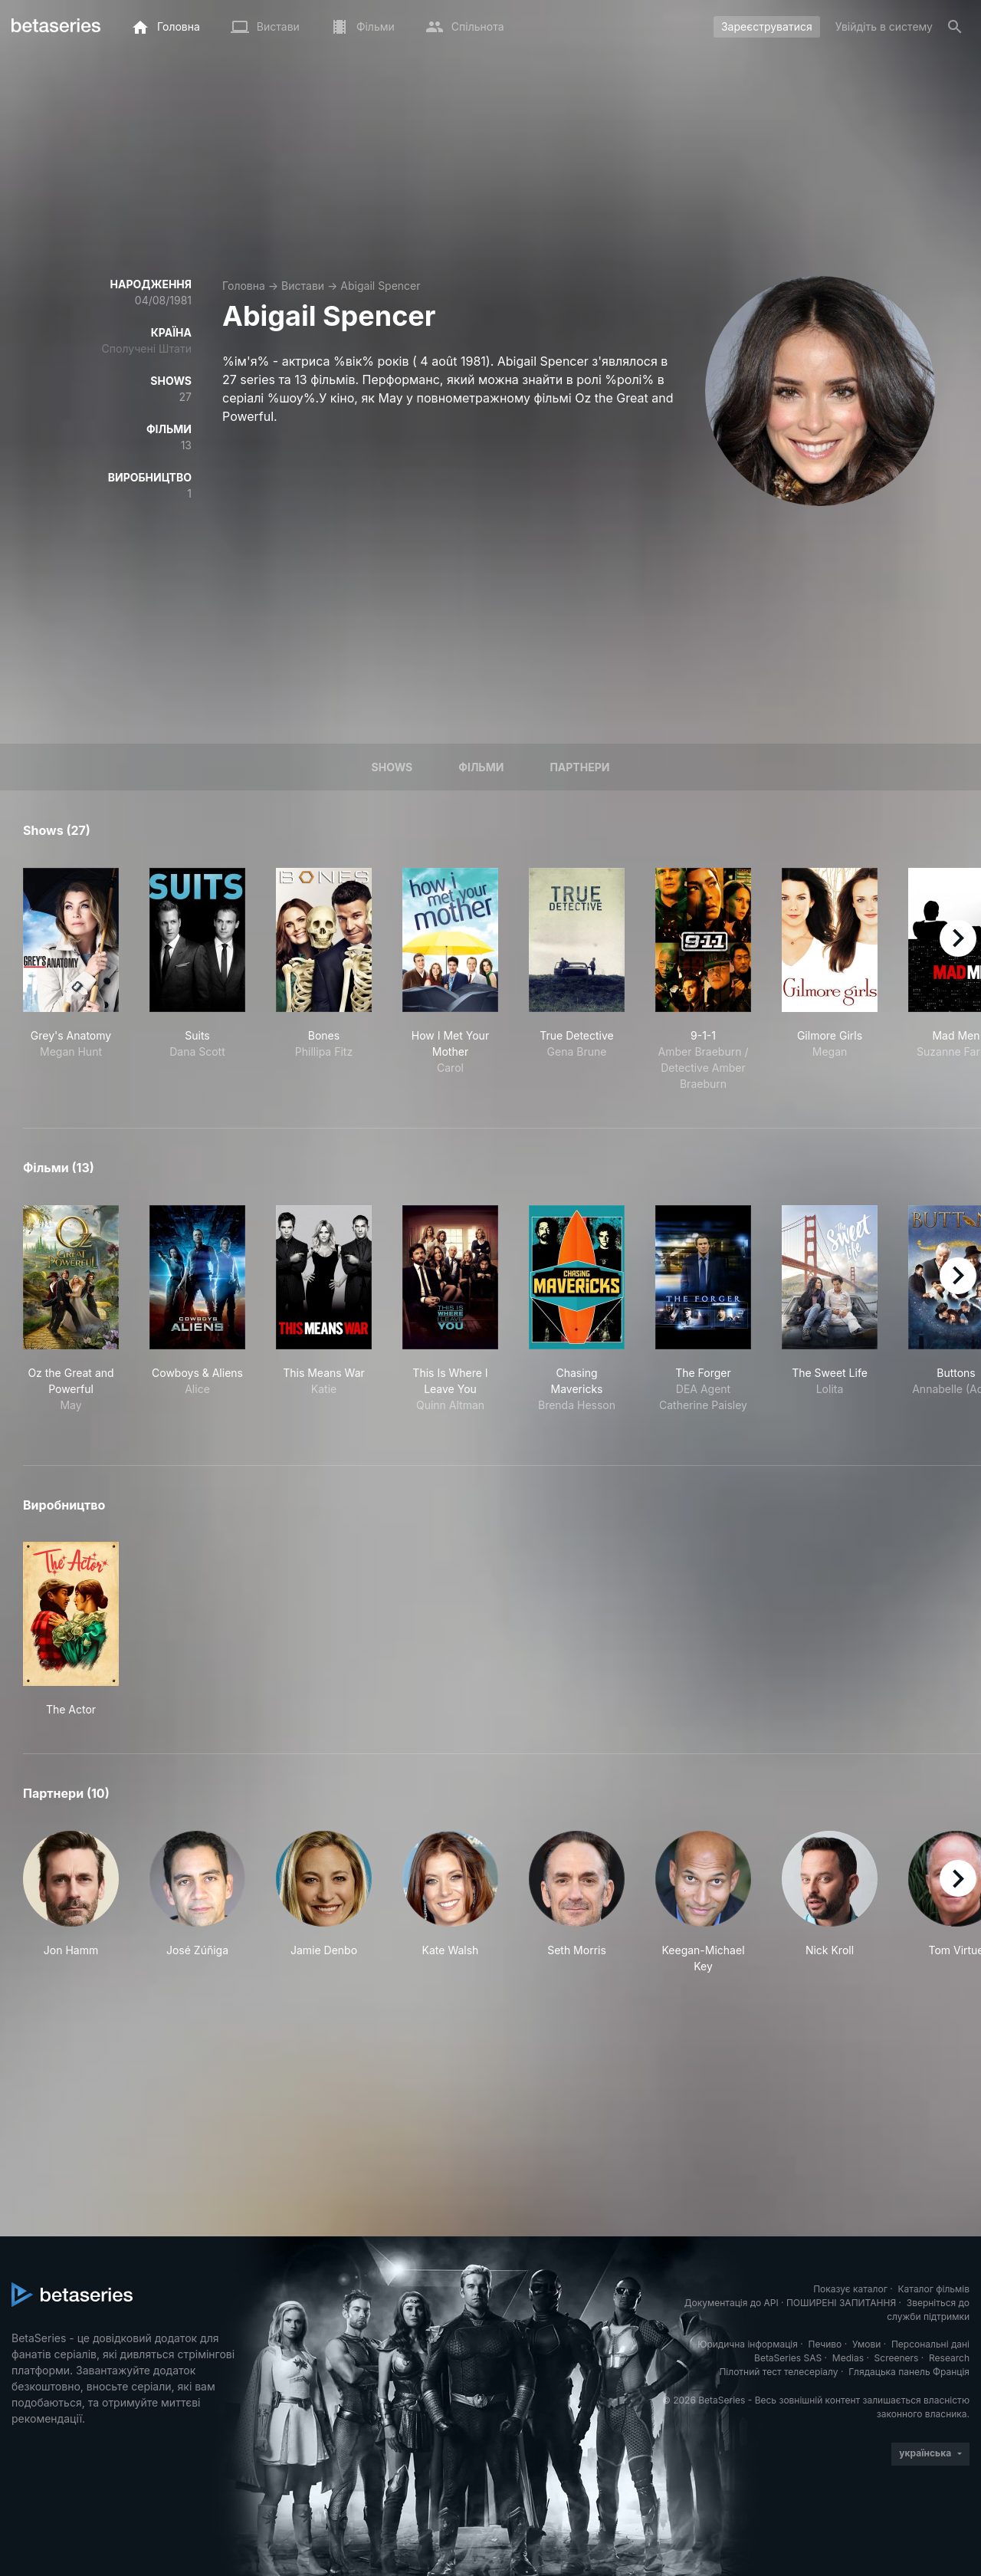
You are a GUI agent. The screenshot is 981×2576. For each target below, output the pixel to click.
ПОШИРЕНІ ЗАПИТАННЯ (841, 2302)
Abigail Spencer (380, 285)
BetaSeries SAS (788, 2358)
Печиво (825, 2344)
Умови (866, 2344)
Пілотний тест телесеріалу (778, 2371)
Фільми (481, 767)
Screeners (896, 2358)
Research (949, 2358)
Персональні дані (930, 2344)
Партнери (579, 767)
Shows (392, 767)
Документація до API (731, 2302)
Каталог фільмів (933, 2289)
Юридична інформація (747, 2344)
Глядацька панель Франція (909, 2371)
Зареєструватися (766, 26)
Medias (848, 2358)
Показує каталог (850, 2289)
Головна (243, 285)
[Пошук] (955, 27)
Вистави (302, 285)
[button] (71, 1902)
